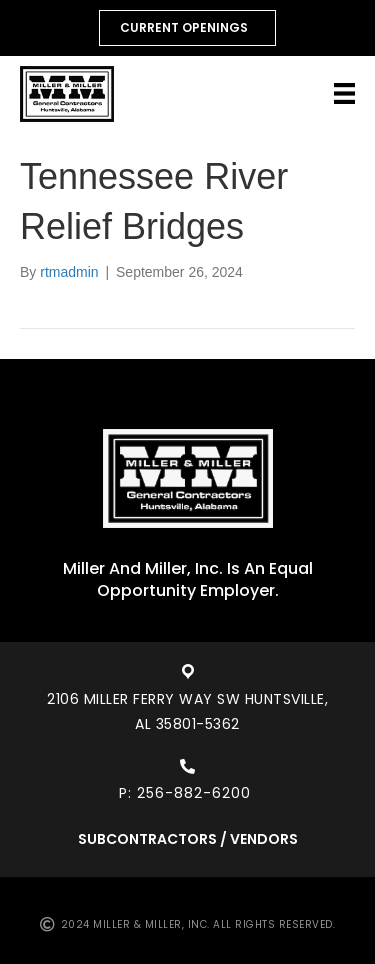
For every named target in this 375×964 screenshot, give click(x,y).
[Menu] (344, 93)
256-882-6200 (196, 793)
